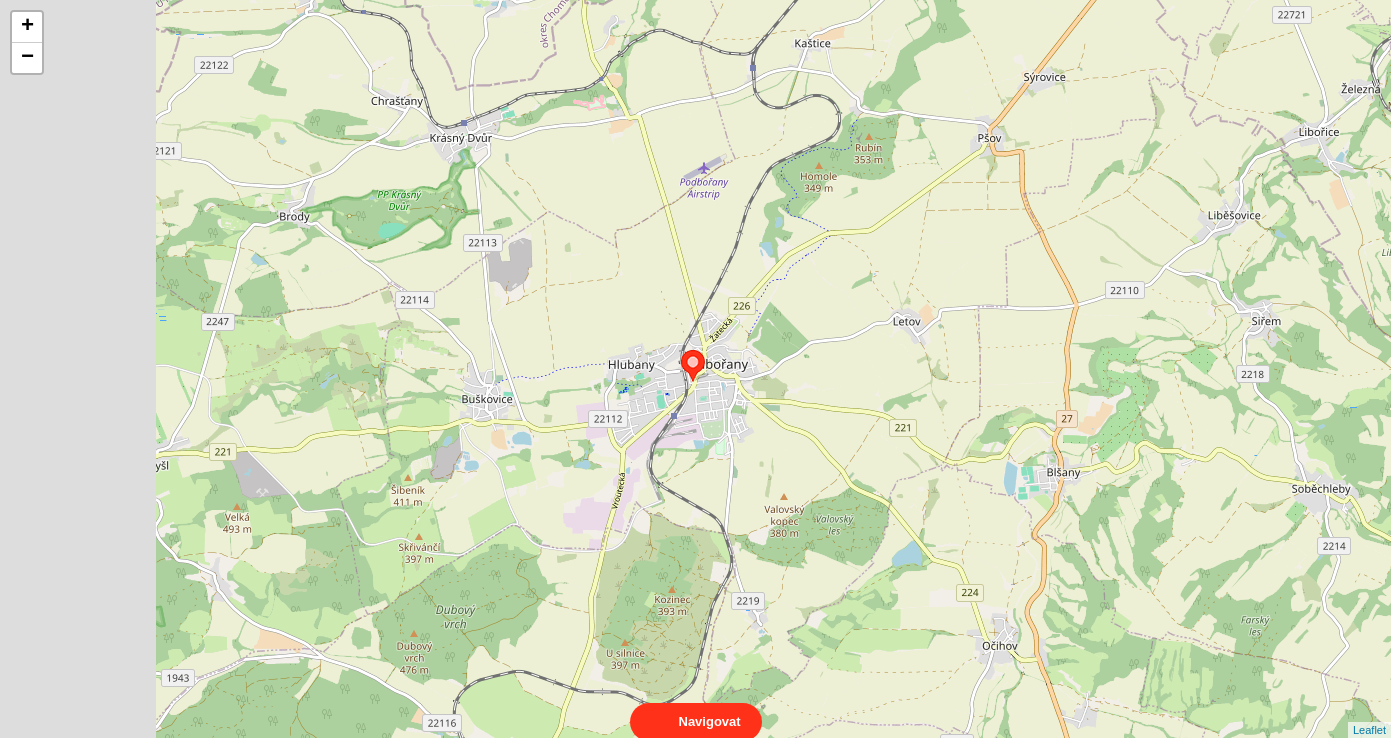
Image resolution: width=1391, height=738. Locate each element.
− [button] (27, 58)
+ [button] (27, 27)
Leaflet (1369, 712)
